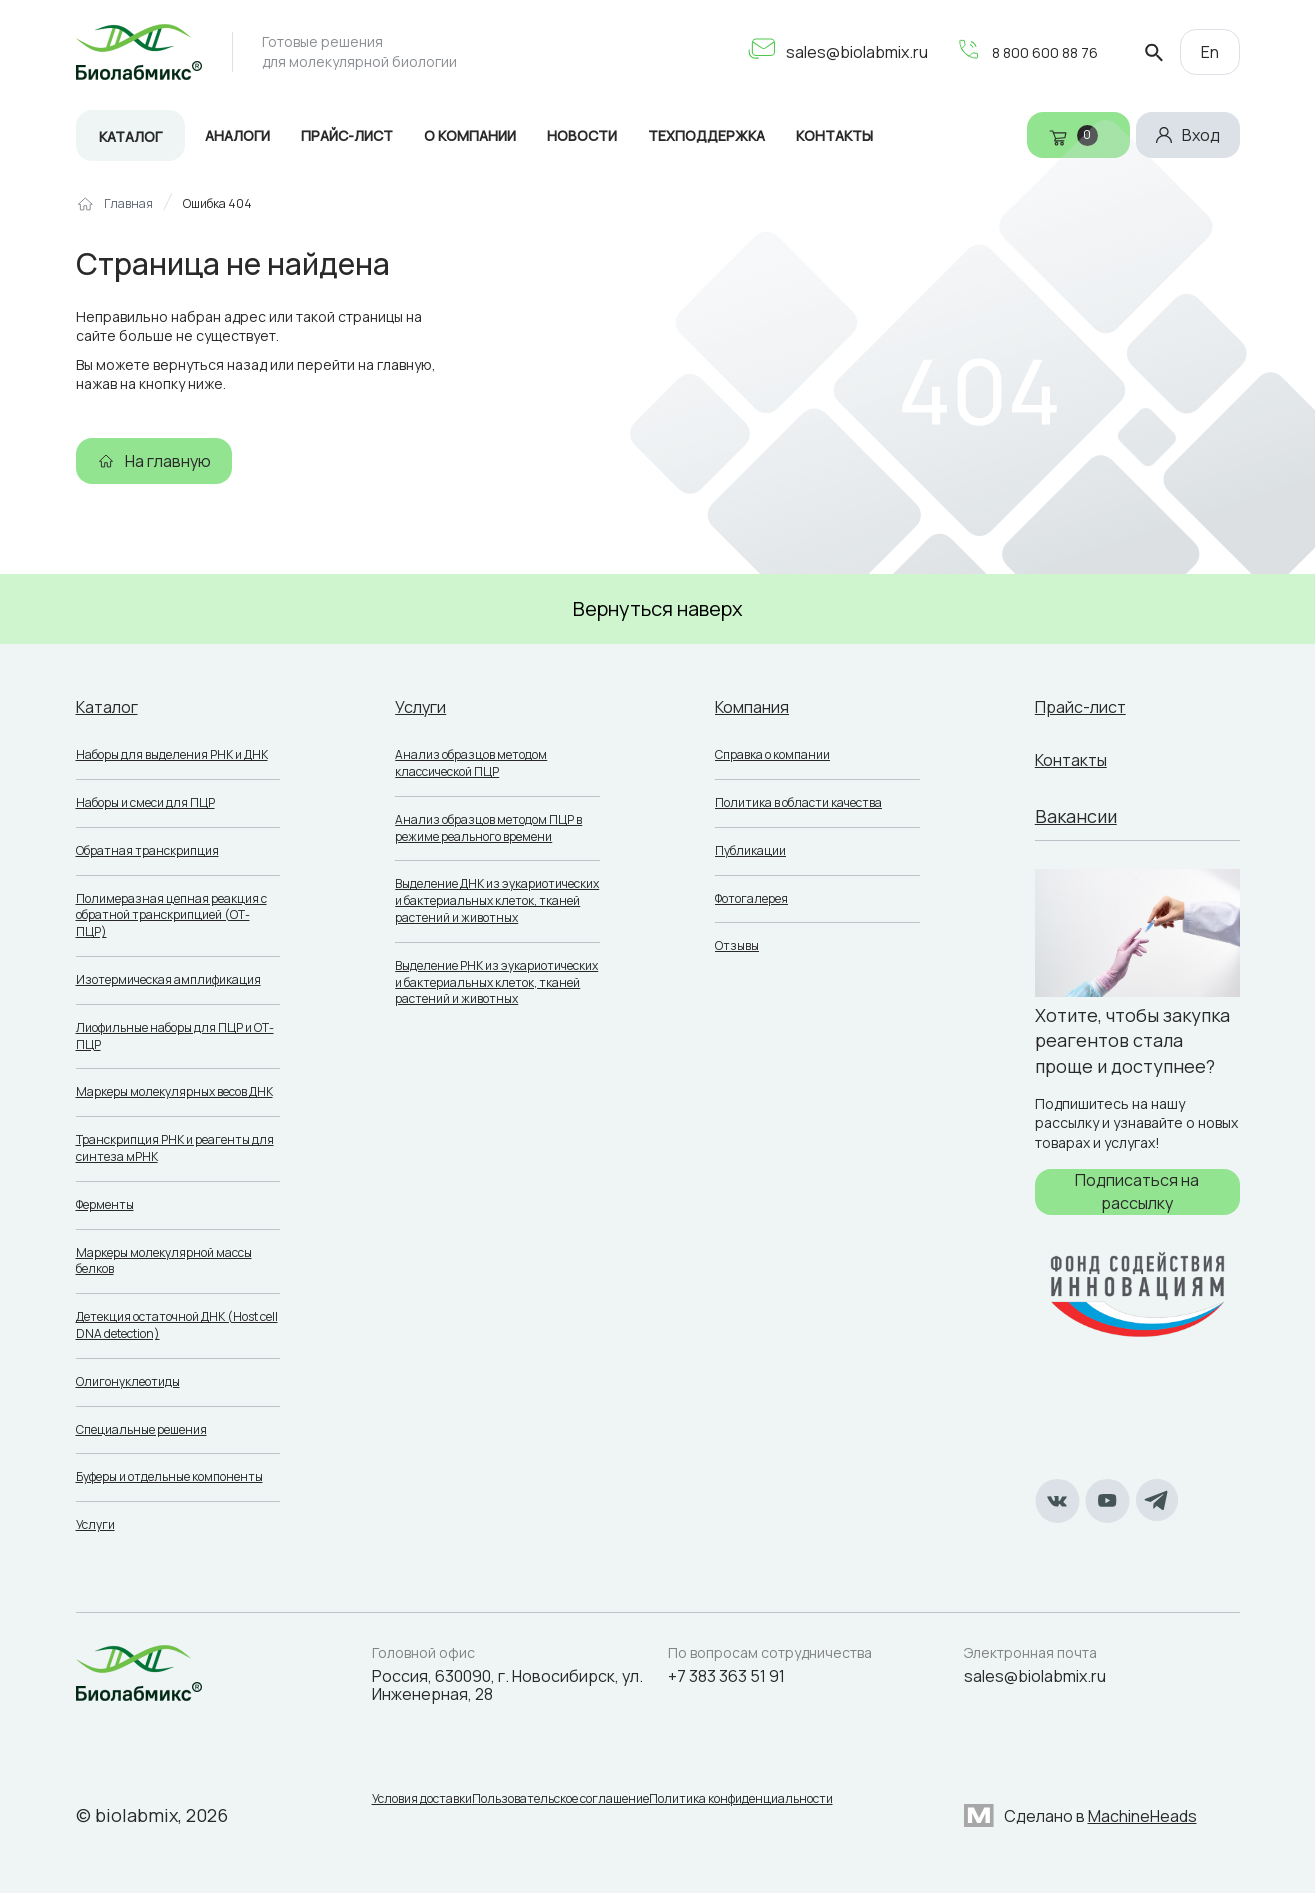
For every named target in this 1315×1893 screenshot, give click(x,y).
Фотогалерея (751, 898)
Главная (128, 204)
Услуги (95, 1524)
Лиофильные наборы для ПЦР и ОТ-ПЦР (175, 1036)
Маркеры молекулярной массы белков (164, 1261)
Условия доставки (422, 1804)
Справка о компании (772, 754)
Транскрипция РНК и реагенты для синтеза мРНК (175, 1148)
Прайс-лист (347, 135)
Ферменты (105, 1204)
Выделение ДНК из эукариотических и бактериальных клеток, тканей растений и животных (497, 900)
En (1210, 52)
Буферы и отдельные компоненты (169, 1476)
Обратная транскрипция (147, 850)
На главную (168, 461)
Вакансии (1076, 816)
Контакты (1076, 759)
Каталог (130, 136)
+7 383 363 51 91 (726, 1676)
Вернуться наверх (658, 608)
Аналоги (237, 135)
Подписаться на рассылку (1137, 1191)
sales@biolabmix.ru (830, 52)
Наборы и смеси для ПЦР (145, 802)
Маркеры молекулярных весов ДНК (174, 1091)
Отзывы (737, 945)
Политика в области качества (798, 802)
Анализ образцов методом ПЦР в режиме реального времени (488, 828)
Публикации (750, 850)
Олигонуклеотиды (128, 1381)
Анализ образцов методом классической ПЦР (471, 763)
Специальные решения (141, 1429)
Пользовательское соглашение (575, 1804)
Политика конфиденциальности (771, 1804)
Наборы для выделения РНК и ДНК (172, 754)
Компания (757, 706)
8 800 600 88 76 (1021, 52)
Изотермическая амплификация (168, 979)
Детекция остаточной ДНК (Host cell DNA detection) (177, 1325)
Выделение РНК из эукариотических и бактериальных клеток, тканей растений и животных (496, 982)
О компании (470, 135)
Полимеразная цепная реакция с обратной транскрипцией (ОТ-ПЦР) (171, 915)
